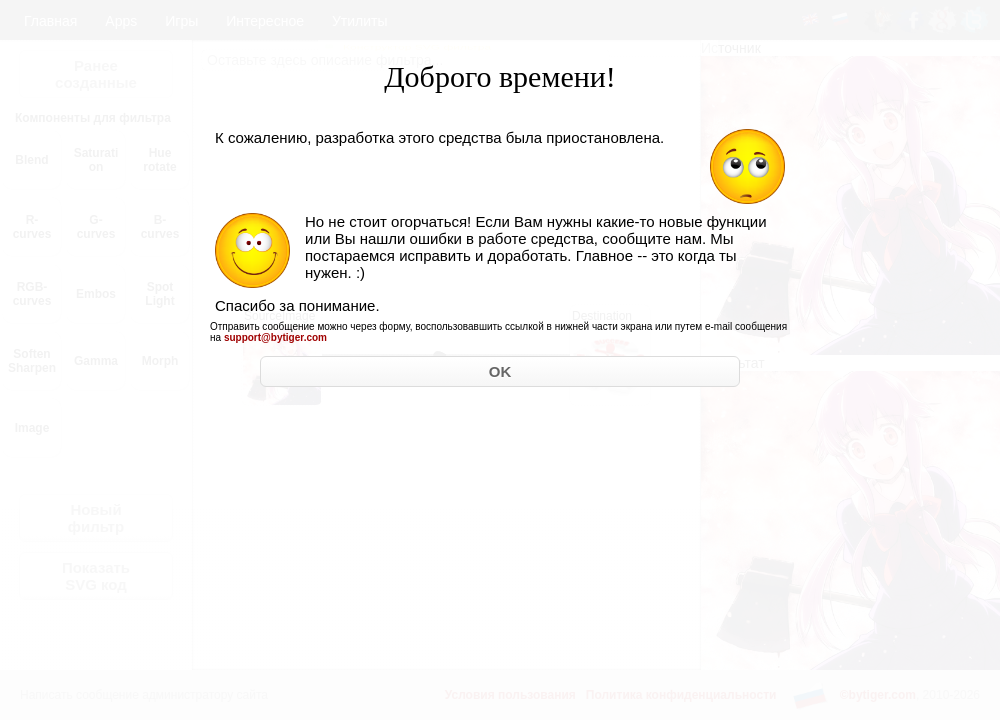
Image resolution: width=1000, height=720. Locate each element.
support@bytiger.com (275, 337)
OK (500, 371)
